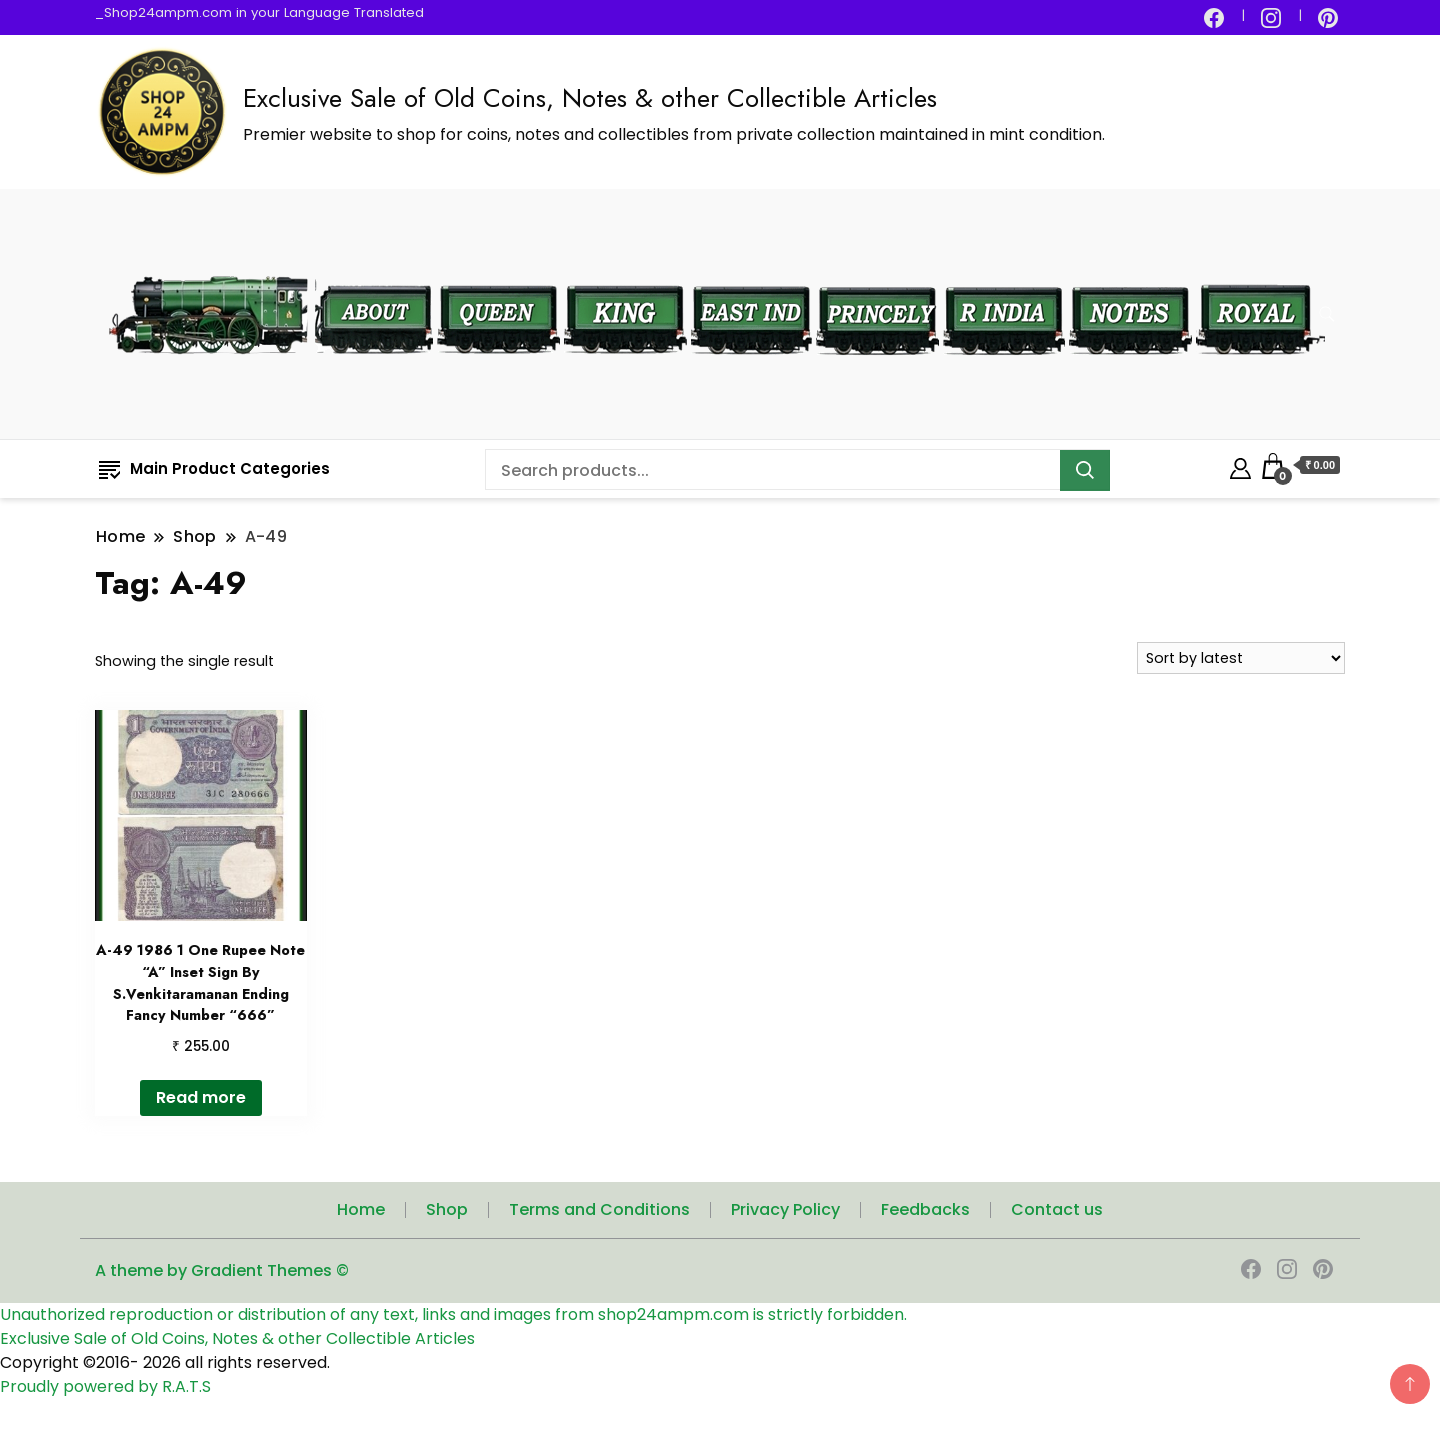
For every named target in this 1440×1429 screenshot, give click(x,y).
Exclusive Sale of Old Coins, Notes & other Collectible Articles (590, 98)
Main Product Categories (214, 468)
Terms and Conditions (599, 1209)
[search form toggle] (1327, 314)
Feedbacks (925, 1209)
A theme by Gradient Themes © (222, 1270)
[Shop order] (1241, 658)
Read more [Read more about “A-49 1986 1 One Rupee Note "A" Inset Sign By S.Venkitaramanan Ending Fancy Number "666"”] (201, 1097)
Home (361, 1209)
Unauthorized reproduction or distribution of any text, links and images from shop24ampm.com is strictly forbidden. (453, 1314)
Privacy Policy (785, 1209)
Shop (447, 1209)
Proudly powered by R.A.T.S (105, 1386)
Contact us (1057, 1209)
